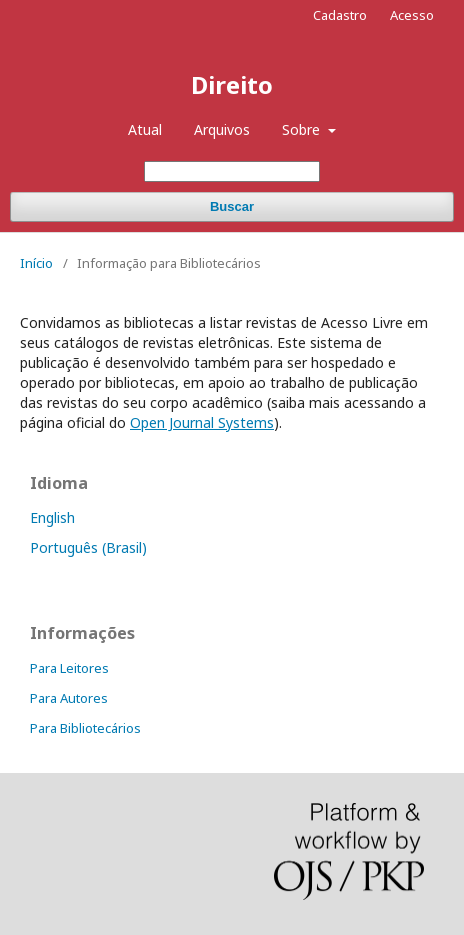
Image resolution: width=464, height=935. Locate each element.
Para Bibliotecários (85, 728)
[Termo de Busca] (232, 171)
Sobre (303, 129)
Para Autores (69, 698)
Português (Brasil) (88, 547)
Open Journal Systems (202, 422)
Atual (145, 129)
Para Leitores (69, 668)
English (52, 517)
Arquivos (222, 129)
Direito (232, 84)
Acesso (412, 15)
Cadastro (340, 15)
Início (36, 263)
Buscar (232, 206)
